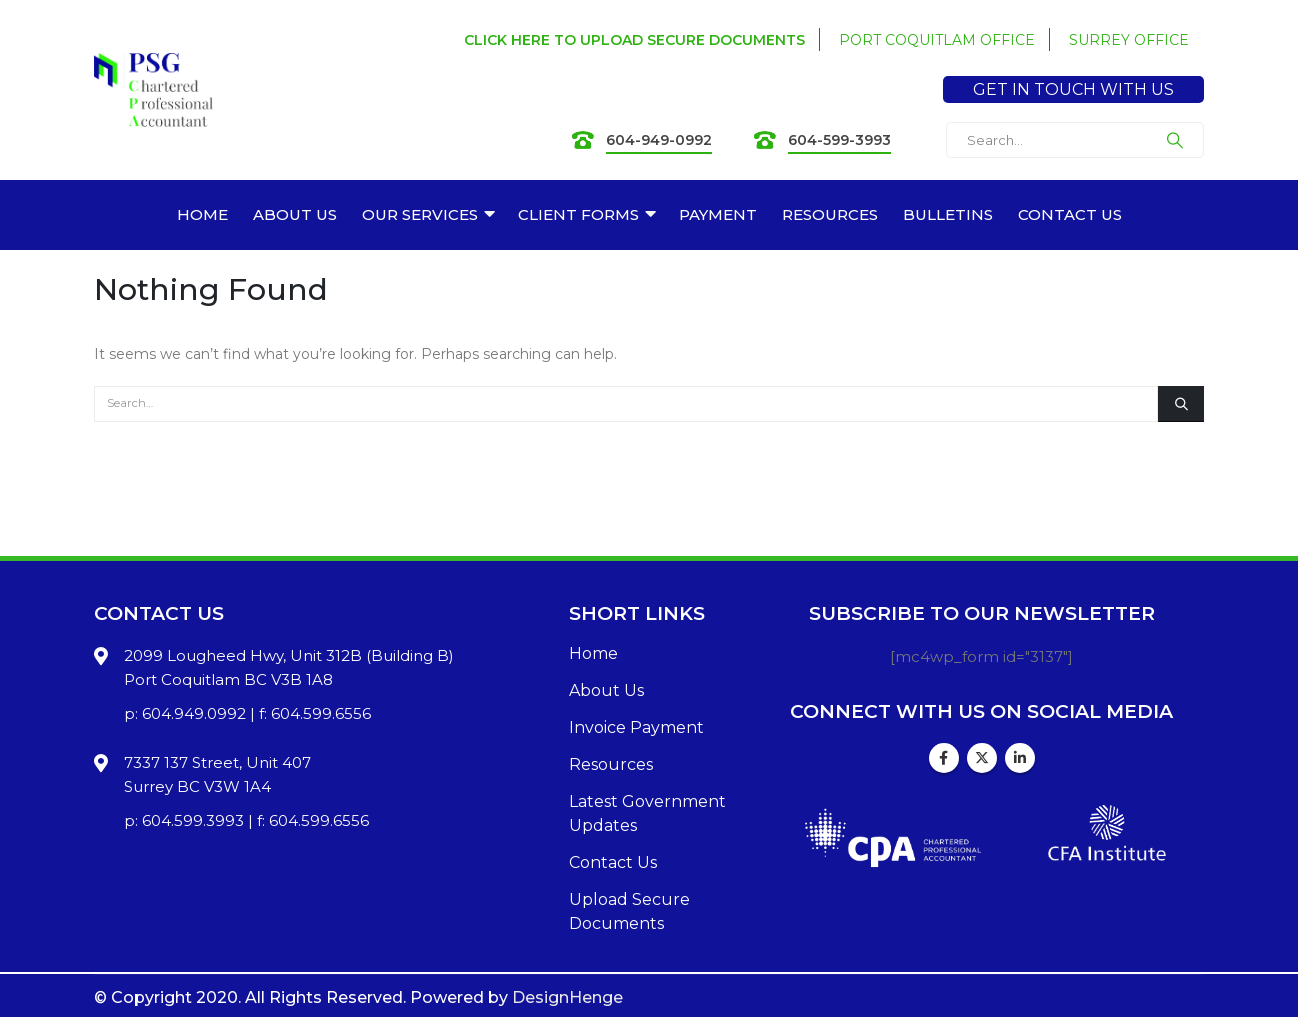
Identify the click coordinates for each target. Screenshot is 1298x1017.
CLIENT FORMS (578, 214)
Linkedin (1020, 758)
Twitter (982, 758)
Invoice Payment (636, 727)
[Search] (1175, 140)
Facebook (944, 758)
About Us (606, 690)
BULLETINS (948, 214)
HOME (202, 214)
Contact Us (613, 862)
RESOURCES (830, 214)
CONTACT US (1070, 214)
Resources (611, 764)
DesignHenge (567, 997)
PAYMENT (718, 214)
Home (593, 653)
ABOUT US (295, 214)
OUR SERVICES (420, 214)
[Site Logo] (153, 90)
